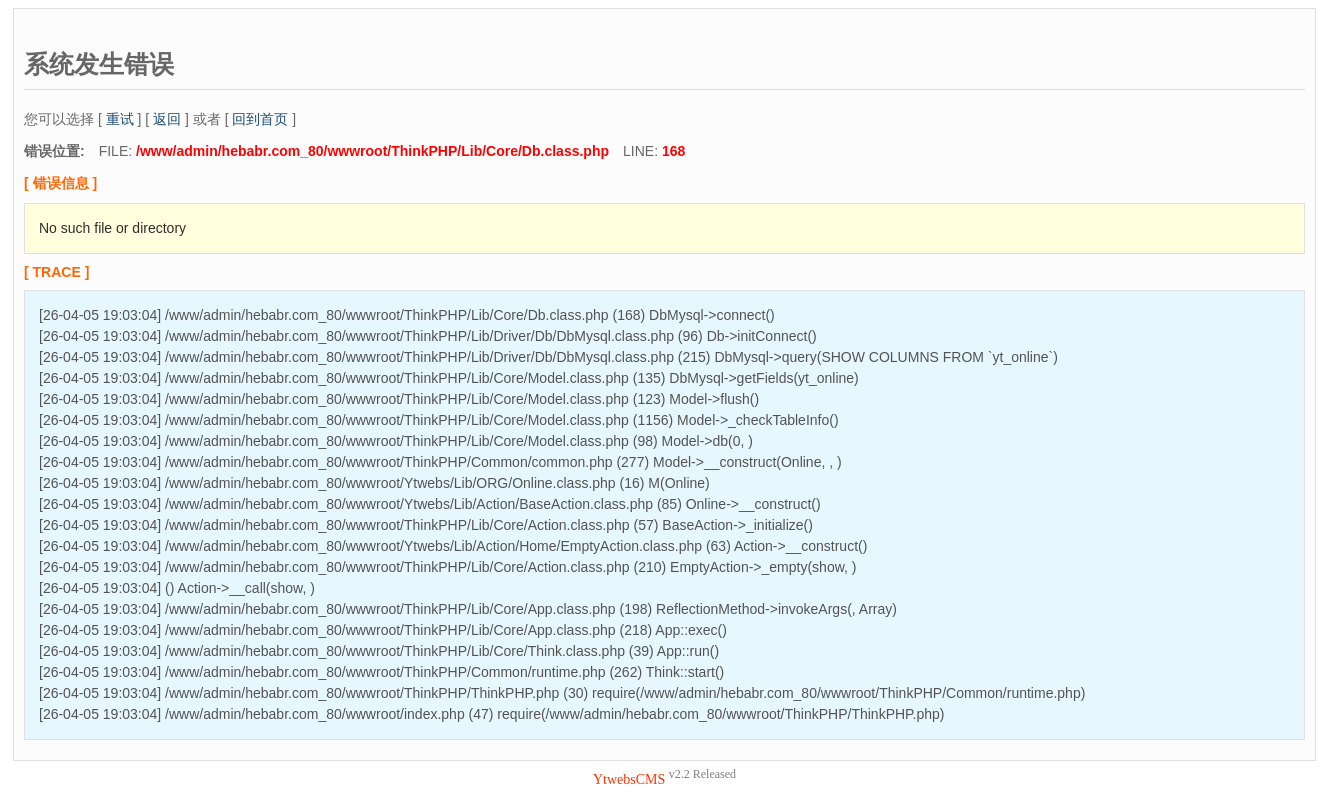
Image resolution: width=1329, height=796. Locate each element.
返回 (167, 119)
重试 (120, 119)
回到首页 (260, 119)
